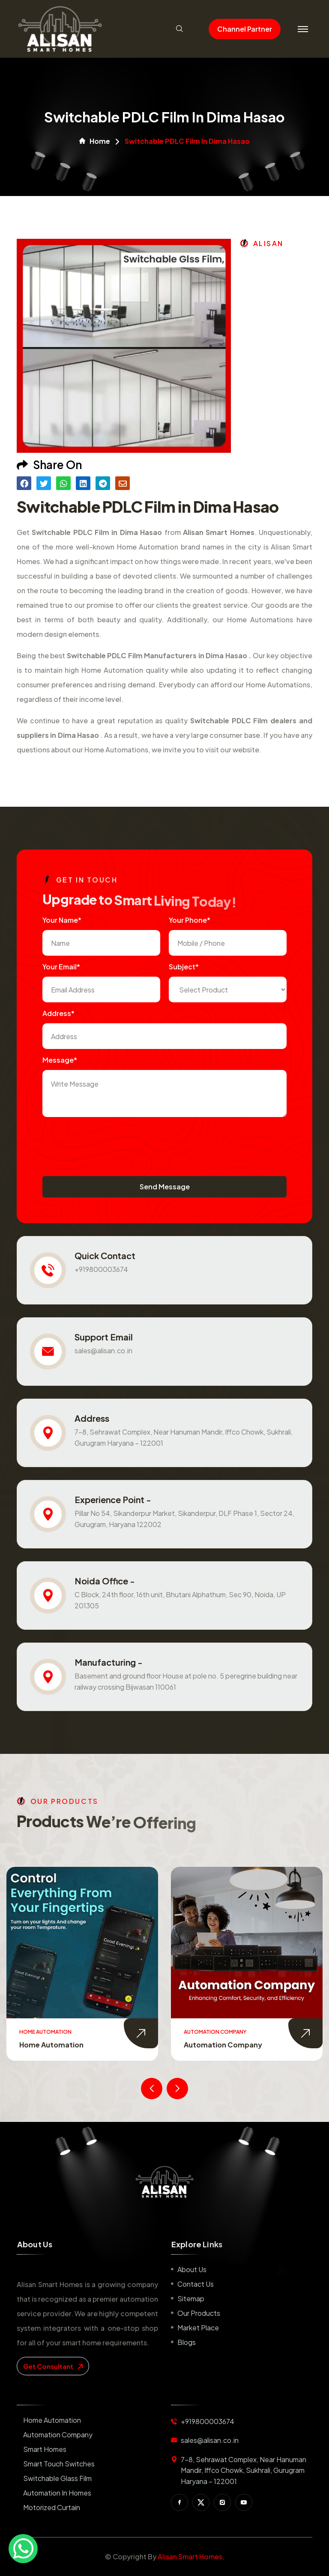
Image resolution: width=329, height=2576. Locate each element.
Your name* (61, 919)
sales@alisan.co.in (103, 1350)
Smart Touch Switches (59, 2463)
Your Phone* (189, 919)
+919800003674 (101, 1269)
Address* (58, 1013)
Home (94, 141)
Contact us (195, 2283)
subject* (184, 966)
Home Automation (51, 2044)
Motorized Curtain (51, 2507)
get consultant (53, 2366)
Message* (59, 1059)
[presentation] (107, 1142)
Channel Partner (244, 28)
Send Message (165, 1186)
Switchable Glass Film (57, 2478)
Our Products (198, 2313)
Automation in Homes (57, 2492)
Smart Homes (44, 2449)
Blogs (186, 2342)
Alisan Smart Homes (190, 2556)
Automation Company (223, 2044)
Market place (198, 2327)
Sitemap (190, 2298)
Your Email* (61, 966)
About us (191, 2269)
